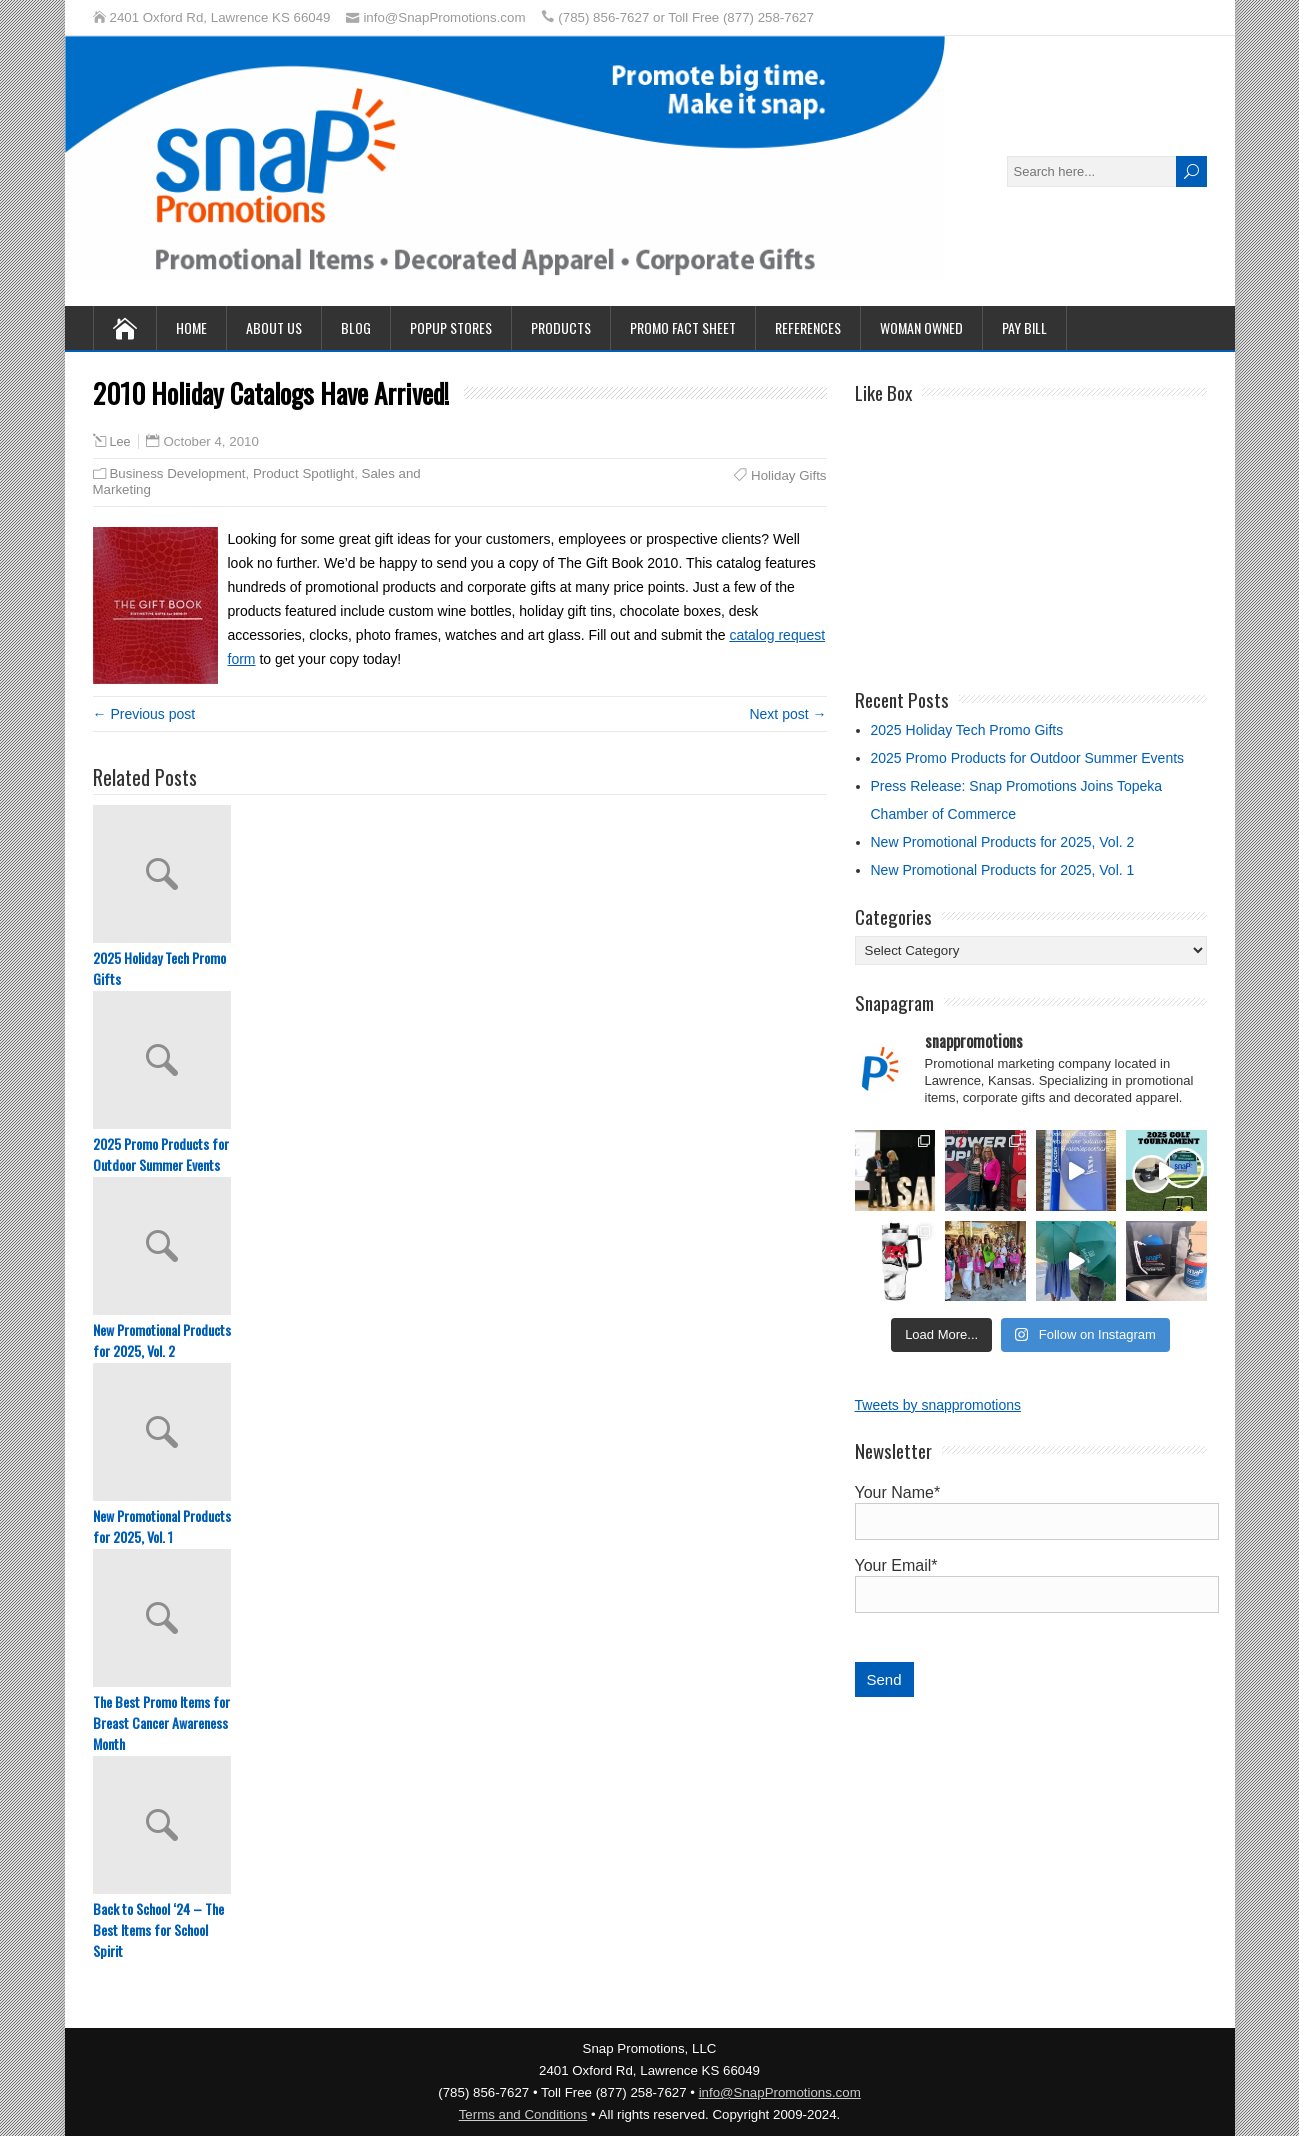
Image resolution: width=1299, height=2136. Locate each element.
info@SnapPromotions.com (780, 2092)
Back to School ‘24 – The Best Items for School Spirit (158, 1929)
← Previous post (144, 714)
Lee (120, 442)
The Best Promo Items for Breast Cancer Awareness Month (161, 1722)
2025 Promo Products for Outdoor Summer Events (161, 1154)
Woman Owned (921, 327)
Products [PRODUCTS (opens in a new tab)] (561, 327)
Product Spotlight (303, 473)
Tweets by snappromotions (938, 1405)
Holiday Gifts (788, 475)
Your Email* (1031, 1580)
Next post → (787, 714)
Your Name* (1031, 1507)
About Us (274, 327)
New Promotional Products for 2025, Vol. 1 (162, 1526)
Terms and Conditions (523, 2114)
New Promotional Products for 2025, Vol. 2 (162, 1340)
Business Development (178, 473)
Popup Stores (451, 327)
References (808, 327)
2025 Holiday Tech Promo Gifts (159, 968)
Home (191, 327)
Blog (356, 327)
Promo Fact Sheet (683, 327)
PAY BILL (1024, 327)
